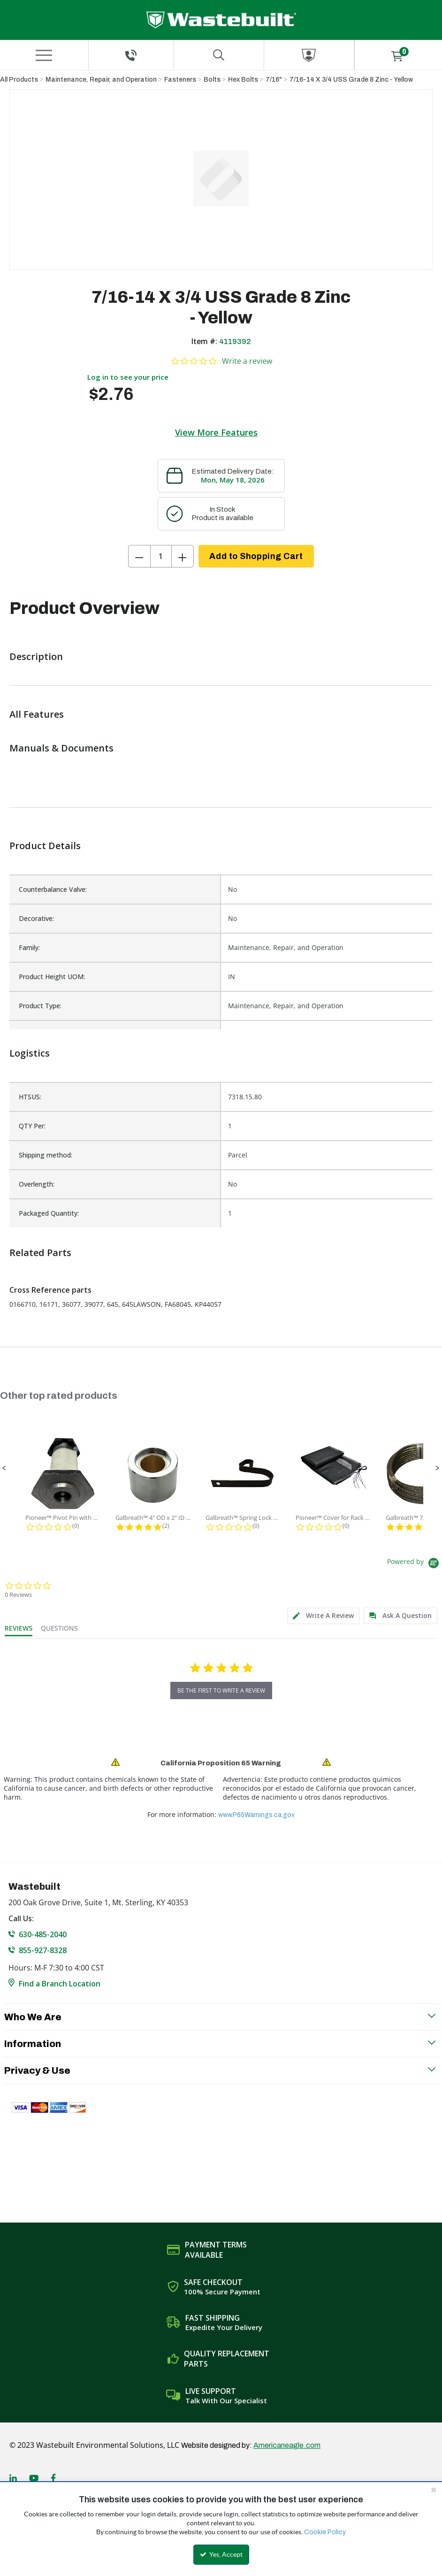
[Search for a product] (219, 55)
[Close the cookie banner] (433, 2489)
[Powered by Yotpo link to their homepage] (414, 1564)
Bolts (212, 79)
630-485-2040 (43, 1934)
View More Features (216, 432)
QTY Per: (32, 1125)
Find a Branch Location (59, 1983)
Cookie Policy (325, 2532)
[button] (4, 1468)
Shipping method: (45, 1154)
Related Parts (40, 1252)
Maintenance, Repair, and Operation (101, 79)
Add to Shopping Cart (256, 556)
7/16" (274, 79)
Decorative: (36, 918)
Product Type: (40, 1005)
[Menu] (43, 55)
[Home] (221, 20)
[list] (221, 1155)
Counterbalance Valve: (53, 889)
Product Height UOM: (52, 976)
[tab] (323, 1616)
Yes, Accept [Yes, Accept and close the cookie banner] (221, 2554)
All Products (19, 79)
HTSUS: (30, 1096)
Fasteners (180, 79)
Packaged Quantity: (49, 1213)
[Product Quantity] (161, 556)
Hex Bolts (243, 79)
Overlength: (36, 1184)
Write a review (247, 361)
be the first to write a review (221, 1690)
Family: (29, 947)
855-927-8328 (43, 1950)
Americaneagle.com (286, 2445)
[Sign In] (309, 55)
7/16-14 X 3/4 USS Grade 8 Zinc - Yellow (351, 79)
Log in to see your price (127, 377)
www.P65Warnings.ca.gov (256, 1814)
